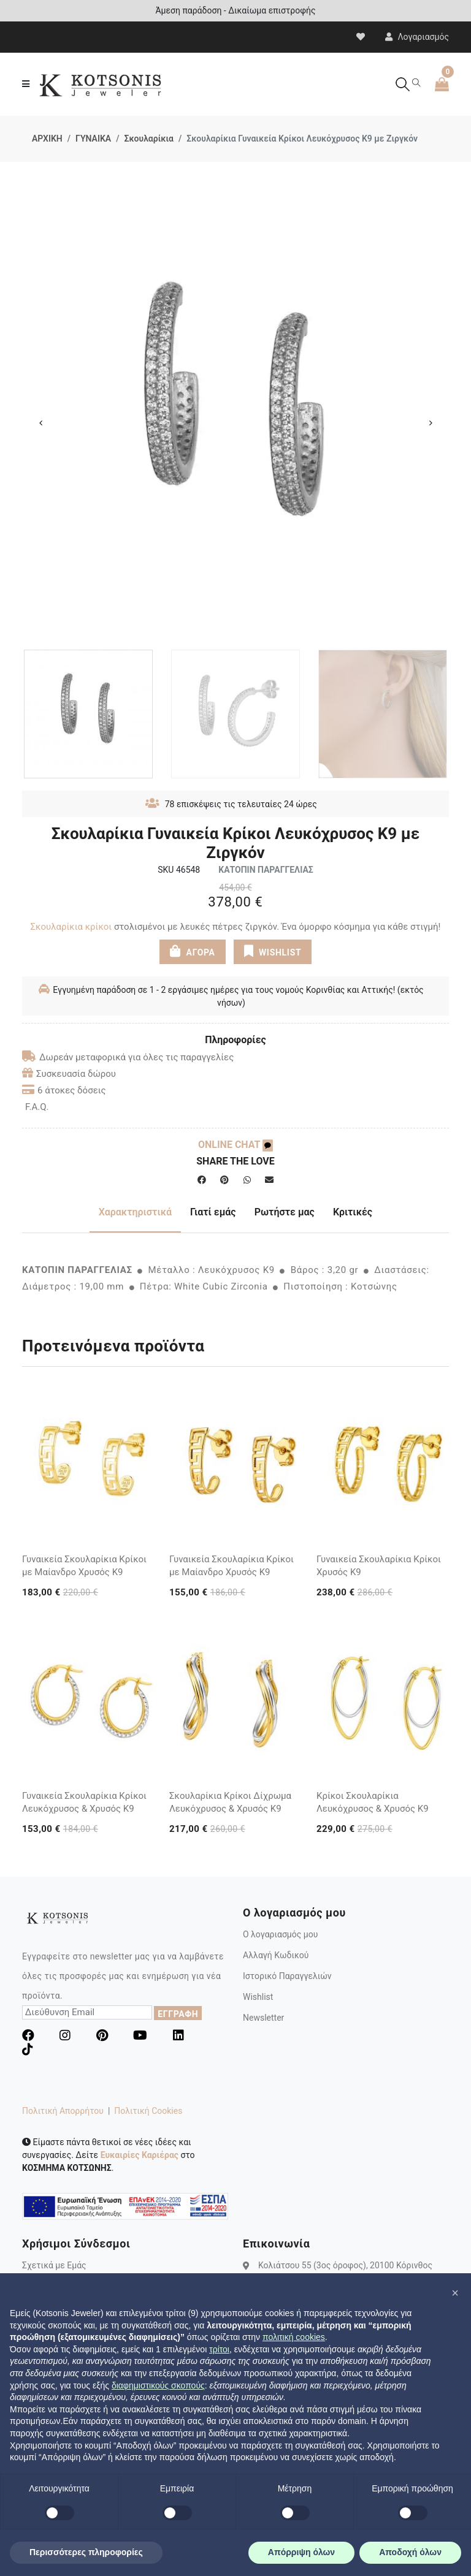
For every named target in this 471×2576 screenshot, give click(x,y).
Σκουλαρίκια (148, 138)
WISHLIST (272, 951)
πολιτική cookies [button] (293, 2337)
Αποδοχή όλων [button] (410, 2552)
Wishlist (258, 1997)
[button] (455, 2293)
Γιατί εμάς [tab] (213, 1212)
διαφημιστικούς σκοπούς (158, 2385)
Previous (40, 423)
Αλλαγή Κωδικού (275, 1955)
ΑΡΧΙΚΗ (47, 138)
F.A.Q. (37, 1106)
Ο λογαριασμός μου (280, 1934)
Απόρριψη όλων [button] (301, 2552)
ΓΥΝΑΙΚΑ (93, 138)
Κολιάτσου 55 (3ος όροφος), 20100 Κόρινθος (345, 2265)
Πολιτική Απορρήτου (63, 2111)
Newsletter (263, 2018)
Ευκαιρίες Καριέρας (139, 2155)
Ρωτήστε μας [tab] (285, 1212)
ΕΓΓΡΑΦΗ (178, 2014)
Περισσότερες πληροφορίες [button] (86, 2552)
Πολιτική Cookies (148, 2111)
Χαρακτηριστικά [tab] (135, 1212)
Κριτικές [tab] (352, 1212)
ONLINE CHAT (235, 1144)
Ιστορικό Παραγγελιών (287, 1976)
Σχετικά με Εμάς (54, 2265)
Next (430, 423)
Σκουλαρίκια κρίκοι (71, 926)
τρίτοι (219, 2349)
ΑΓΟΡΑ (192, 951)
